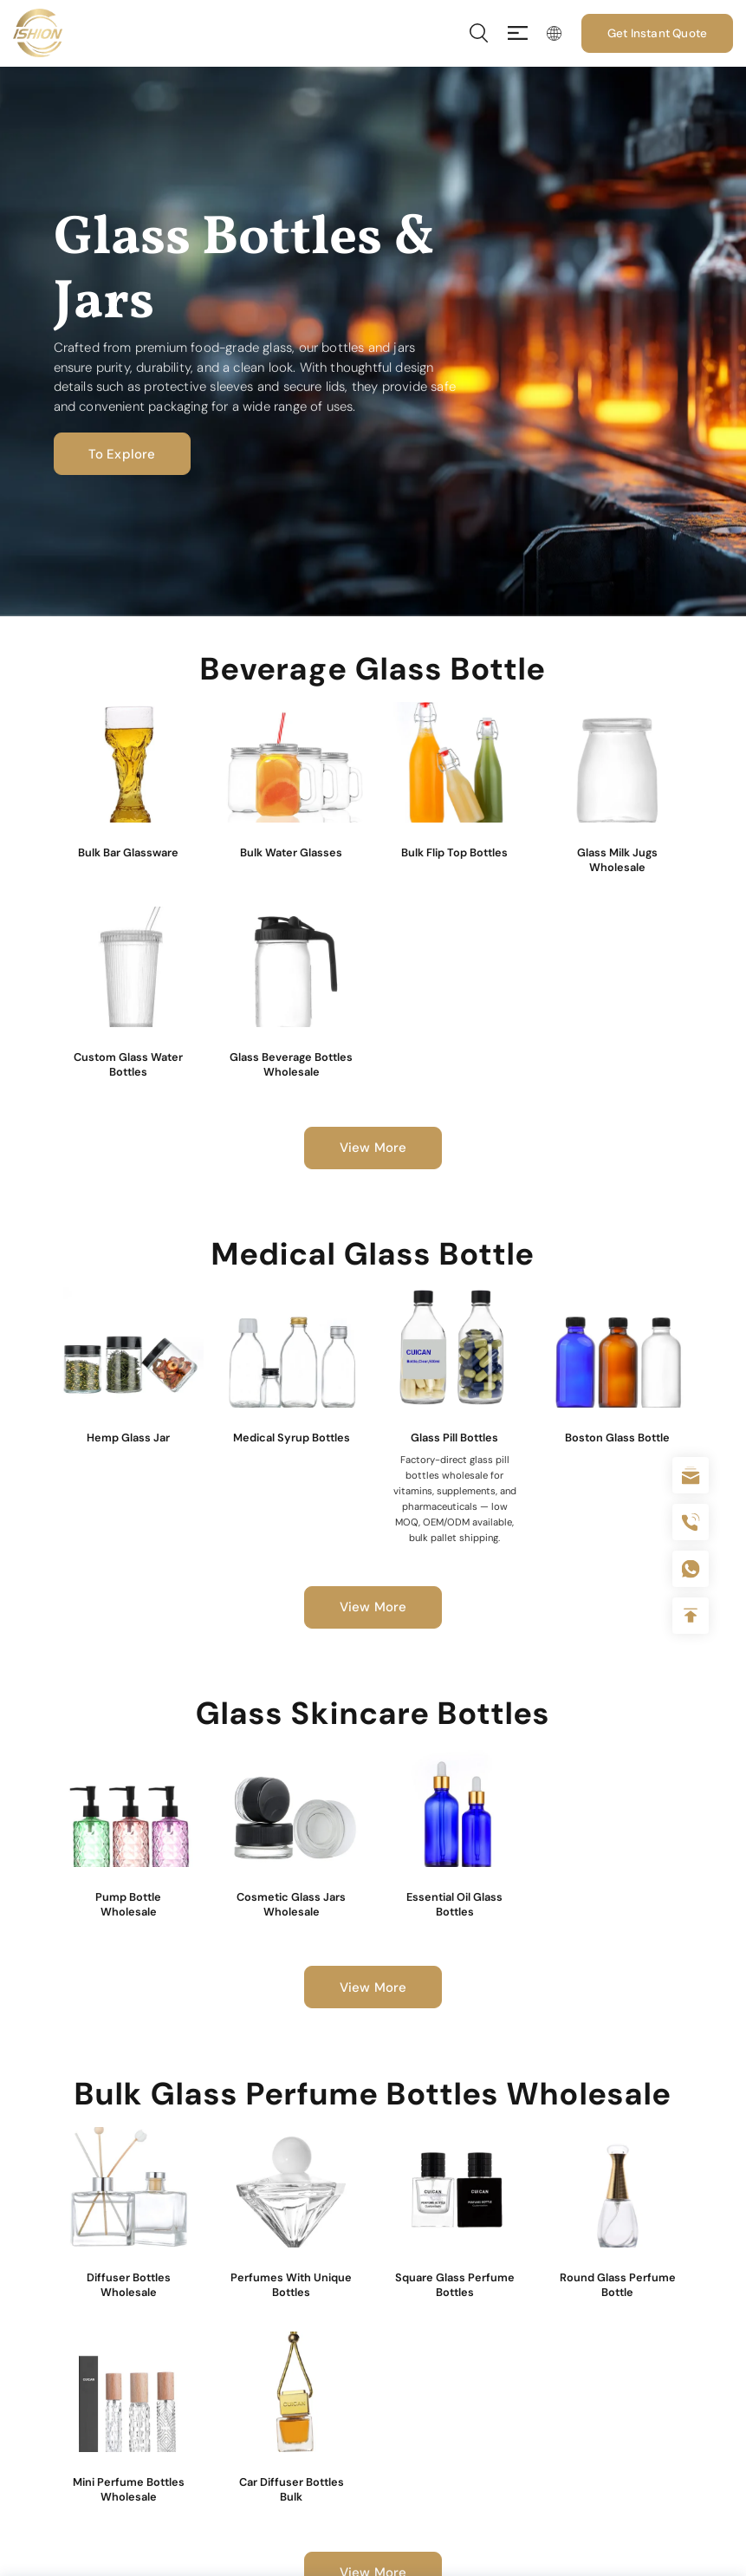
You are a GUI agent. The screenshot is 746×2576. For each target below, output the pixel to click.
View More (373, 1147)
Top (690, 1615)
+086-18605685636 (690, 1569)
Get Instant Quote (657, 33)
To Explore (122, 454)
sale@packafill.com (690, 1475)
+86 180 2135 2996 (690, 1522)
